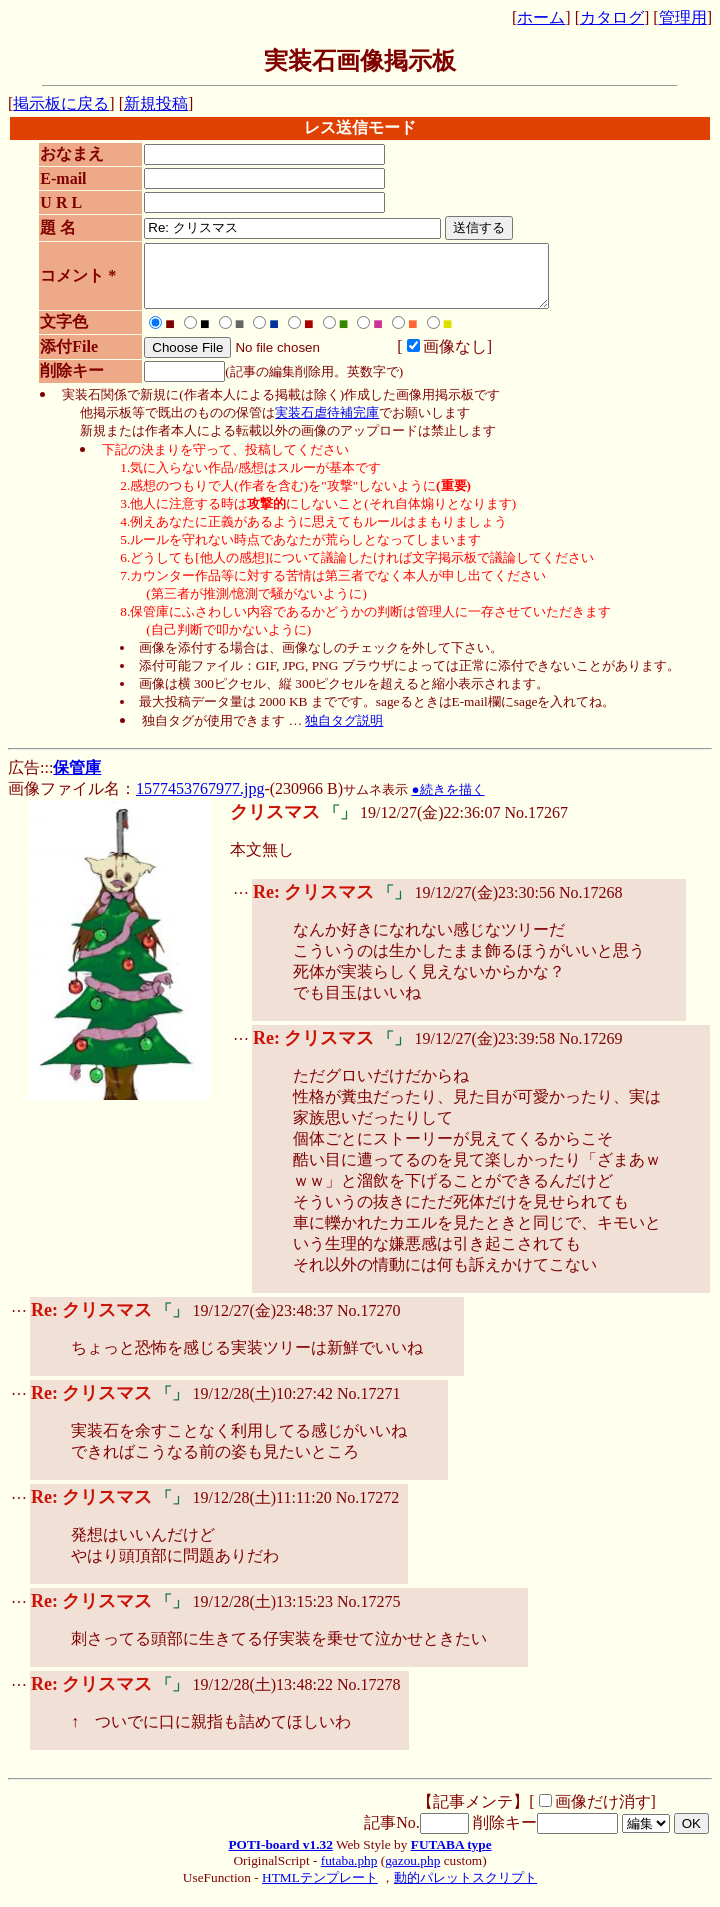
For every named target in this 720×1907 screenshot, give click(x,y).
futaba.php (349, 1872)
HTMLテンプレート (320, 1889)
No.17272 (368, 1509)
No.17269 (591, 1050)
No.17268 (591, 904)
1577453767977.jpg (200, 800)
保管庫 (77, 779)
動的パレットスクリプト (465, 1889)
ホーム (541, 17)
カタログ (612, 17)
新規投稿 (156, 103)
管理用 (683, 17)
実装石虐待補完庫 (327, 424)
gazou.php (412, 1872)
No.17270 (369, 1322)
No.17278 (369, 1696)
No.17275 (369, 1613)
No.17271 (369, 1405)
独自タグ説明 (344, 732)
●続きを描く (447, 801)
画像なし (437, 358)
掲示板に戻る (61, 103)
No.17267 (536, 824)
